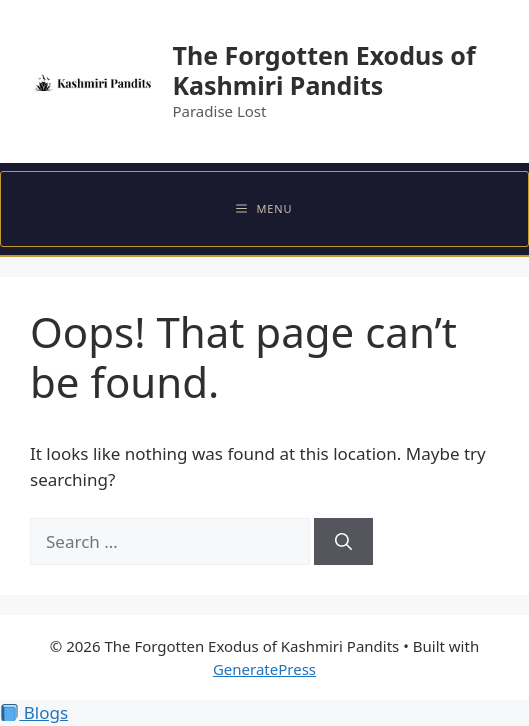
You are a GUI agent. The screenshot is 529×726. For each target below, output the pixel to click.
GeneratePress (264, 669)
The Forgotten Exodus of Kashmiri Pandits (323, 70)
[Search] (343, 542)
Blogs (34, 712)
